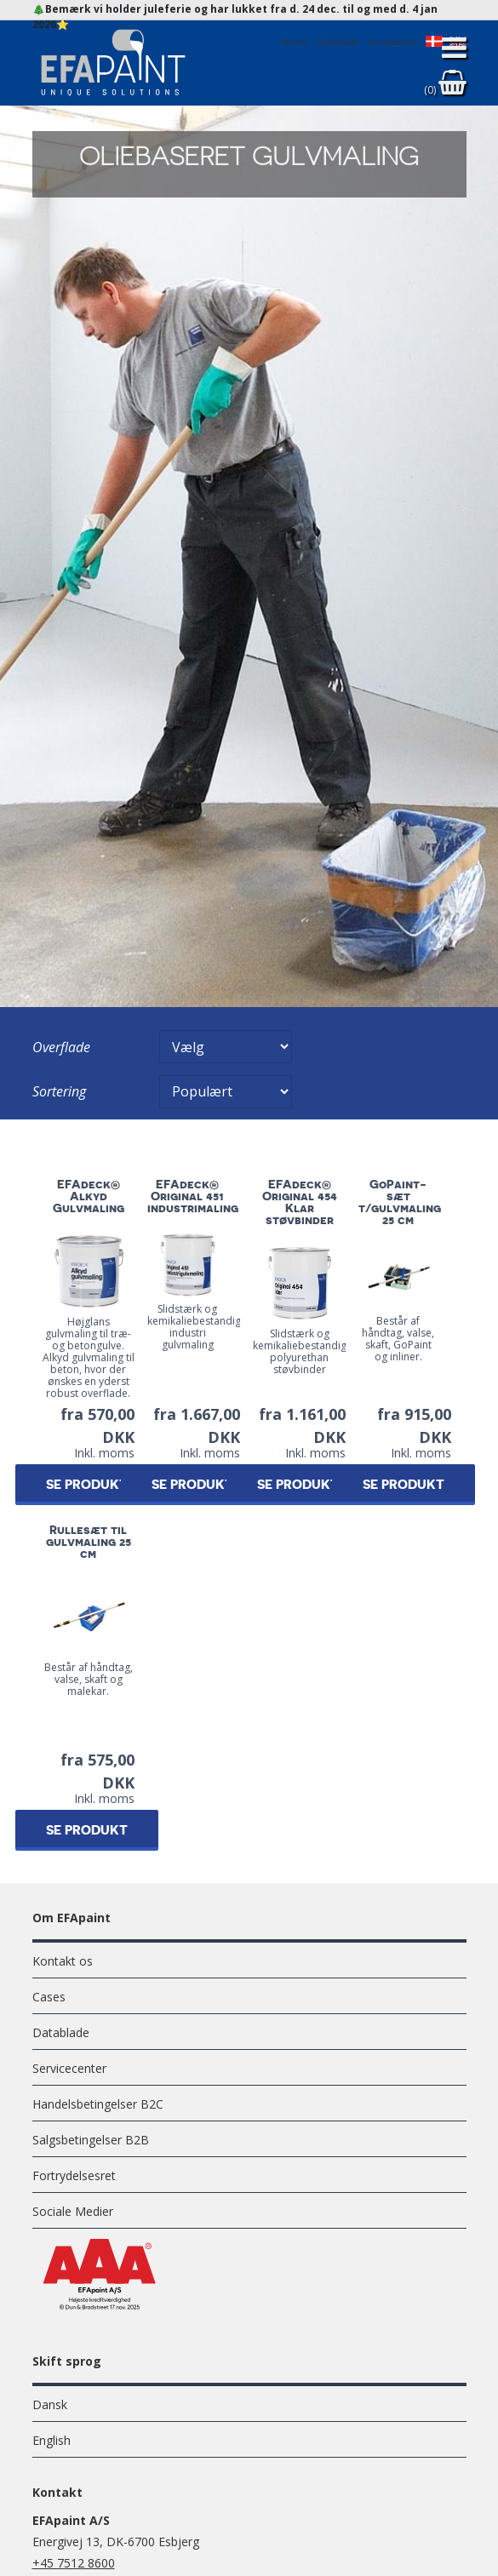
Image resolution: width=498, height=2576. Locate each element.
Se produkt (87, 1485)
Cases (49, 1997)
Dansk (49, 2404)
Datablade (60, 2032)
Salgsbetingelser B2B (90, 2140)
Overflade (61, 1047)
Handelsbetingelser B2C (97, 2104)
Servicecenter (69, 2068)
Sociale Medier (72, 2211)
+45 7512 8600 (73, 2563)
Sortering (59, 1091)
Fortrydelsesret (74, 2175)
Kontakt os (62, 1961)
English (51, 2440)
